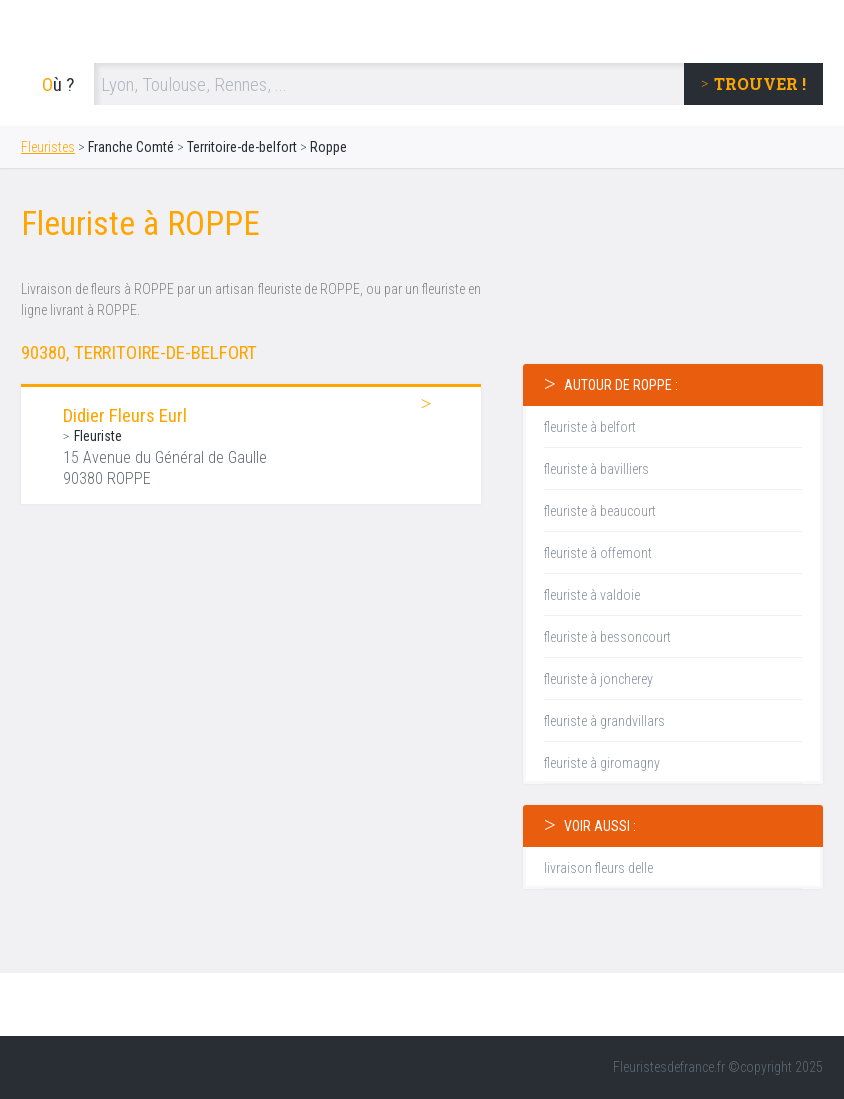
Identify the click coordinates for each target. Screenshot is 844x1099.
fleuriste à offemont (598, 553)
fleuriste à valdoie (592, 595)
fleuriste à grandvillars (604, 721)
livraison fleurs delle (598, 868)
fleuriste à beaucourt (600, 511)
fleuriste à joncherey (598, 679)
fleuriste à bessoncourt (607, 637)
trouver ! (760, 83)
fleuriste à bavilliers (596, 469)
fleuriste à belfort (590, 427)
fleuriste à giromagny (602, 763)
